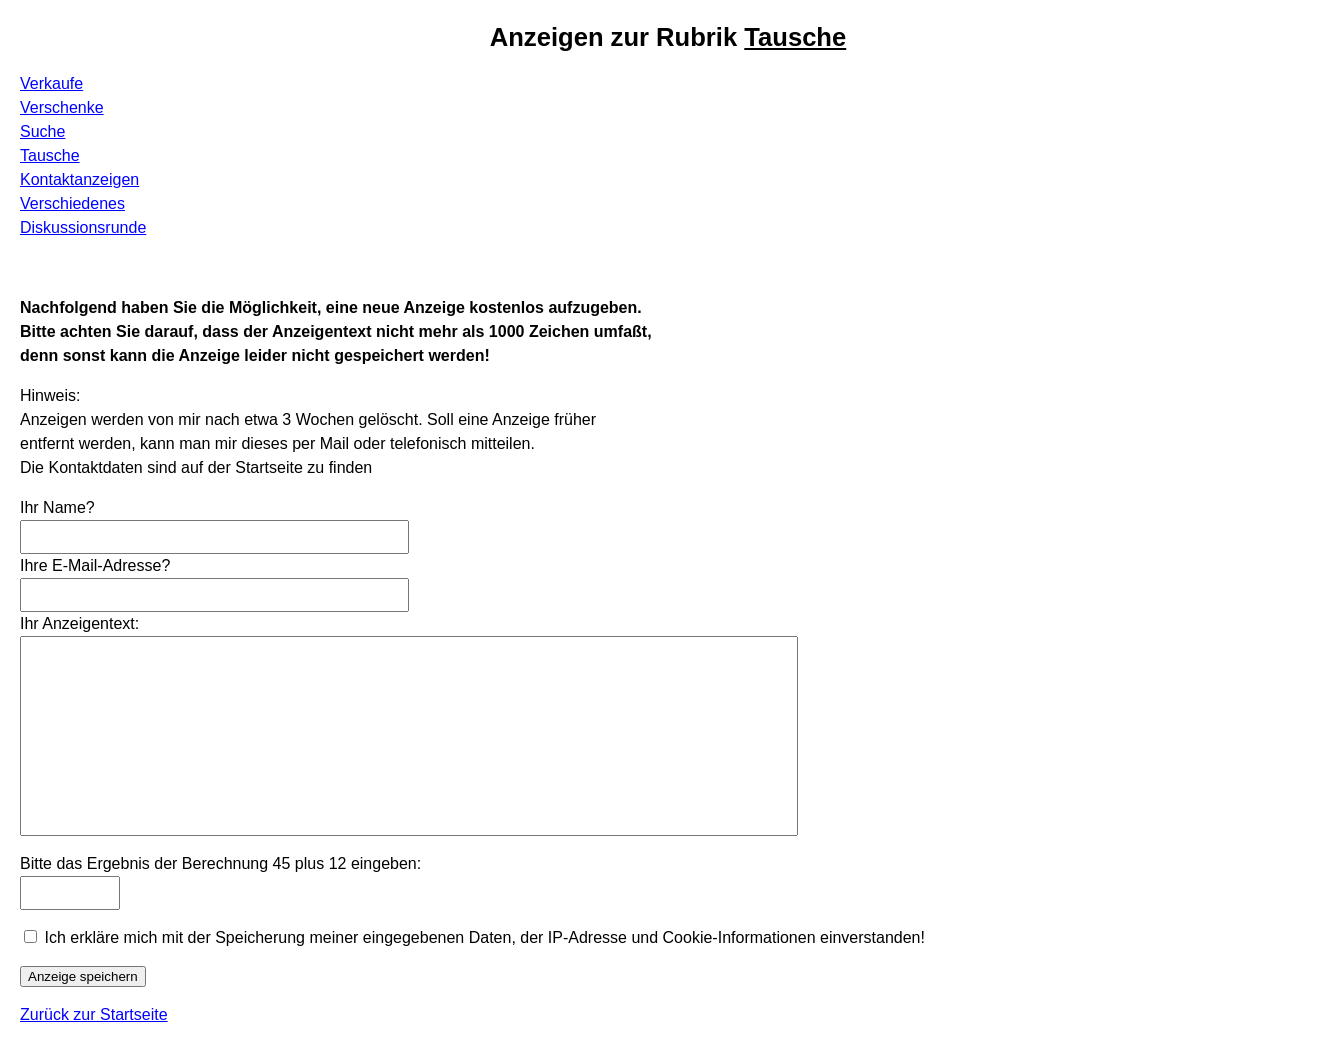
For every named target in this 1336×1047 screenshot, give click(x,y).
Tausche (50, 155)
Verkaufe (51, 83)
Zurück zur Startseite (94, 1014)
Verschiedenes (72, 203)
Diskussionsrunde (83, 227)
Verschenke (62, 107)
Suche (42, 131)
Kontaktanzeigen (79, 179)
